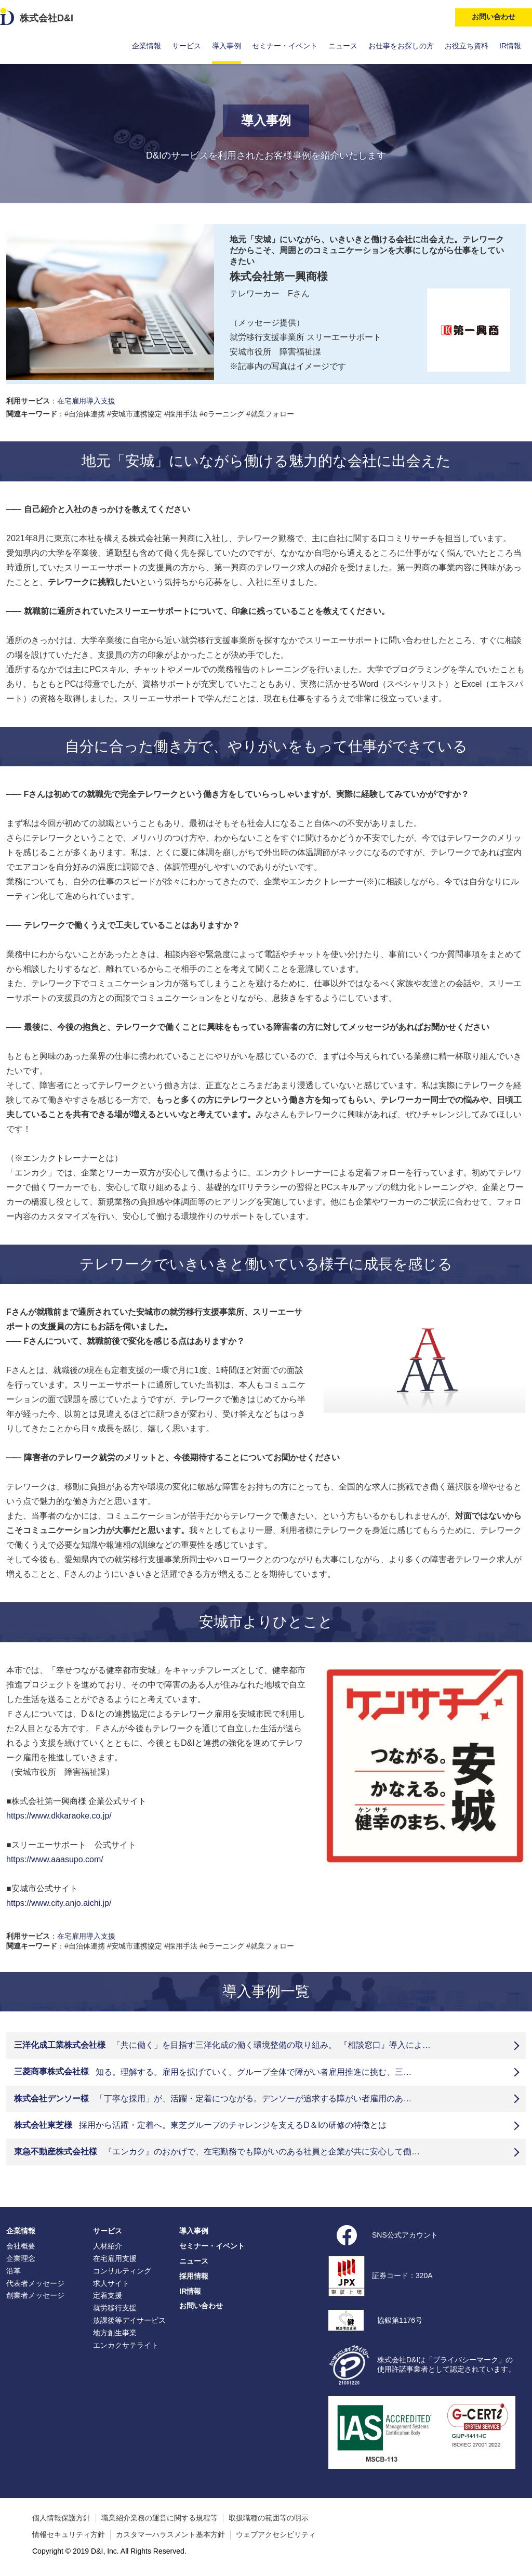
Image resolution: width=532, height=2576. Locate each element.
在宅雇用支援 (115, 2258)
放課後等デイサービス (129, 2320)
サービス (186, 46)
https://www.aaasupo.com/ (54, 1859)
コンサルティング (122, 2271)
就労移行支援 (115, 2308)
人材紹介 (107, 2246)
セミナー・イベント (284, 46)
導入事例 (226, 46)
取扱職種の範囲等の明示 (269, 2518)
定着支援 (107, 2295)
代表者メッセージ (35, 2283)
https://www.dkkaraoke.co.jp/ (59, 1815)
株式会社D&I (46, 18)
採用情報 (193, 2276)
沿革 (13, 2271)
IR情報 (510, 46)
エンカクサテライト (125, 2345)
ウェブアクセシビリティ (276, 2534)
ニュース (342, 46)
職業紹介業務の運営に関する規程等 (159, 2518)
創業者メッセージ (35, 2295)
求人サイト (111, 2283)
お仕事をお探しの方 (401, 46)
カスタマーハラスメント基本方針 (170, 2534)
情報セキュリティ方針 (68, 2534)
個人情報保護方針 (61, 2518)
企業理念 (20, 2258)
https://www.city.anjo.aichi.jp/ (58, 1903)
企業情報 (146, 46)
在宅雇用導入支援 (86, 401)
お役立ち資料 (466, 46)
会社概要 (20, 2246)
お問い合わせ (201, 2306)
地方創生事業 (115, 2333)
